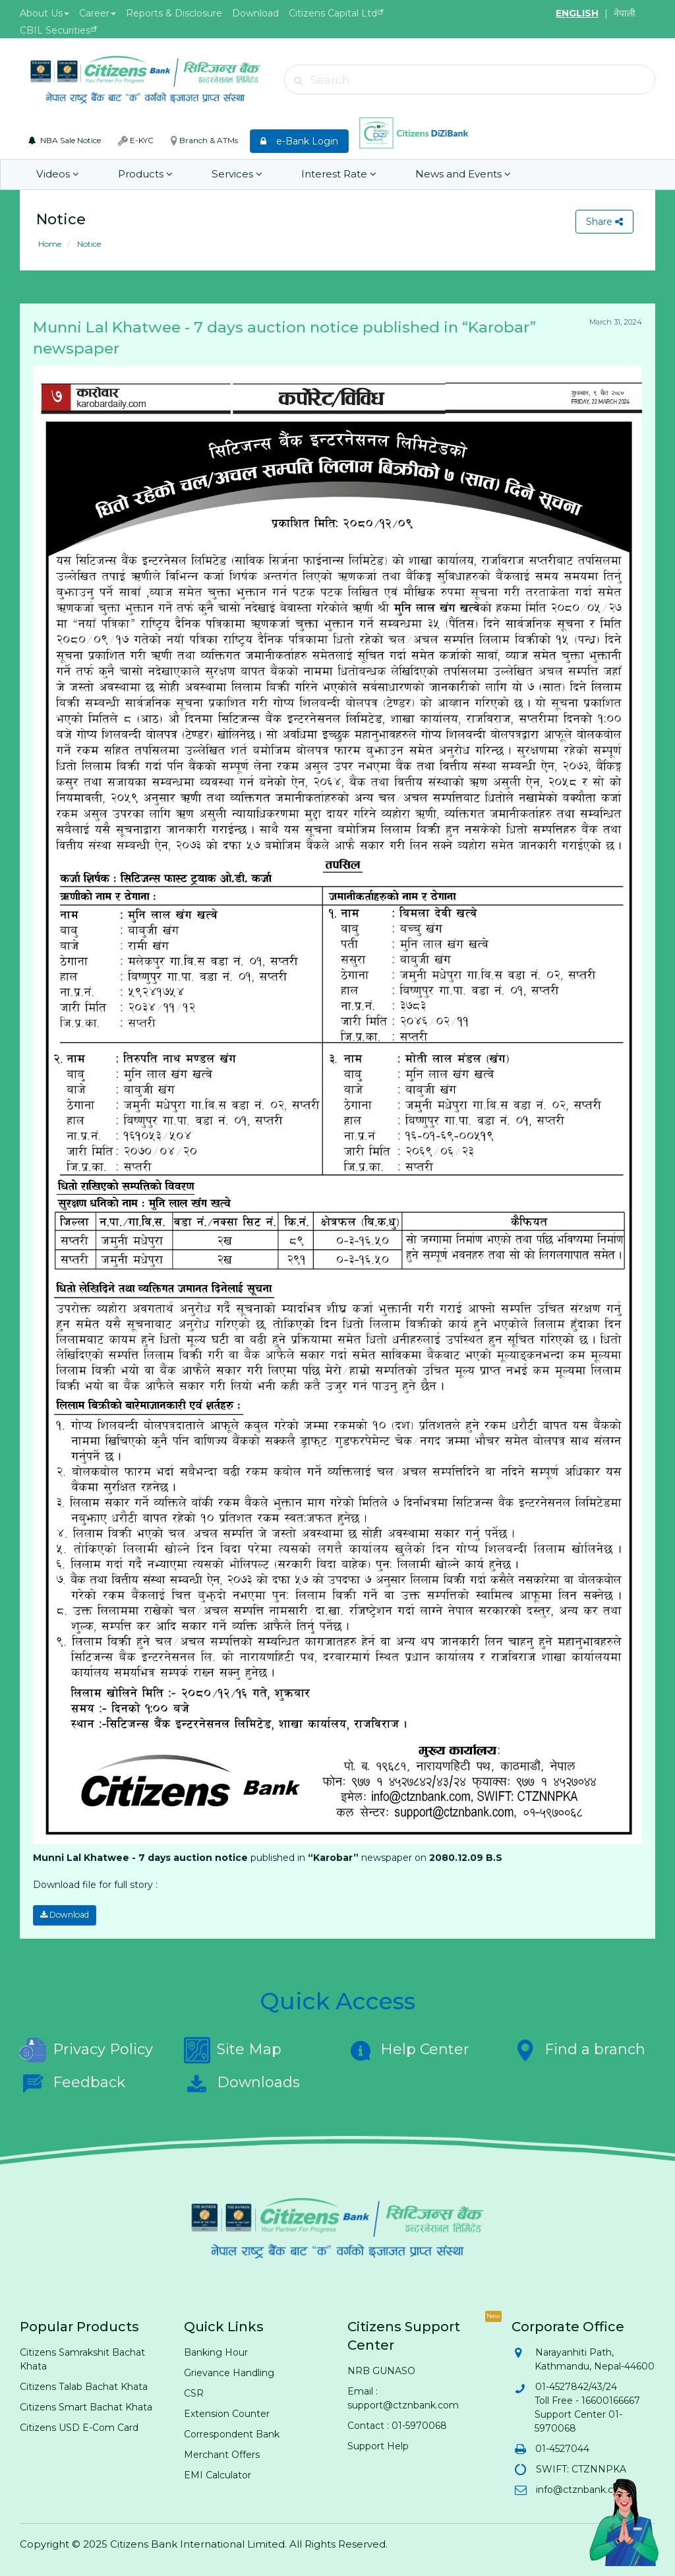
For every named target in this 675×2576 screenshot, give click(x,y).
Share (604, 222)
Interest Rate (335, 174)
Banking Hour (216, 2352)
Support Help (378, 2445)
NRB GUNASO (381, 2370)
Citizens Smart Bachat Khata (86, 2406)
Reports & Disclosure (174, 13)
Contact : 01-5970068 (397, 2425)
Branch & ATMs (204, 140)
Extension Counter (227, 2413)
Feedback (72, 2082)
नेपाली (624, 13)
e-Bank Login (299, 141)
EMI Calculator (217, 2474)
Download (255, 13)
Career (97, 13)
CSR (194, 2393)
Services (235, 174)
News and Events (459, 174)
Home (49, 244)
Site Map (232, 2049)
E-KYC (136, 140)
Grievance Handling (229, 2372)
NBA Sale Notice (64, 140)
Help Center (408, 2049)
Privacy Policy (86, 2049)
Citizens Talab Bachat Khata (84, 2386)
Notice (88, 244)
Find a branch (578, 2049)
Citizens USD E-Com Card (79, 2427)
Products (144, 174)
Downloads (242, 2082)
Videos (57, 174)
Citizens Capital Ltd (333, 13)
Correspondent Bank (231, 2433)
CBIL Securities (55, 30)
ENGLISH (577, 13)
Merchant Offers (222, 2454)
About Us (44, 13)
